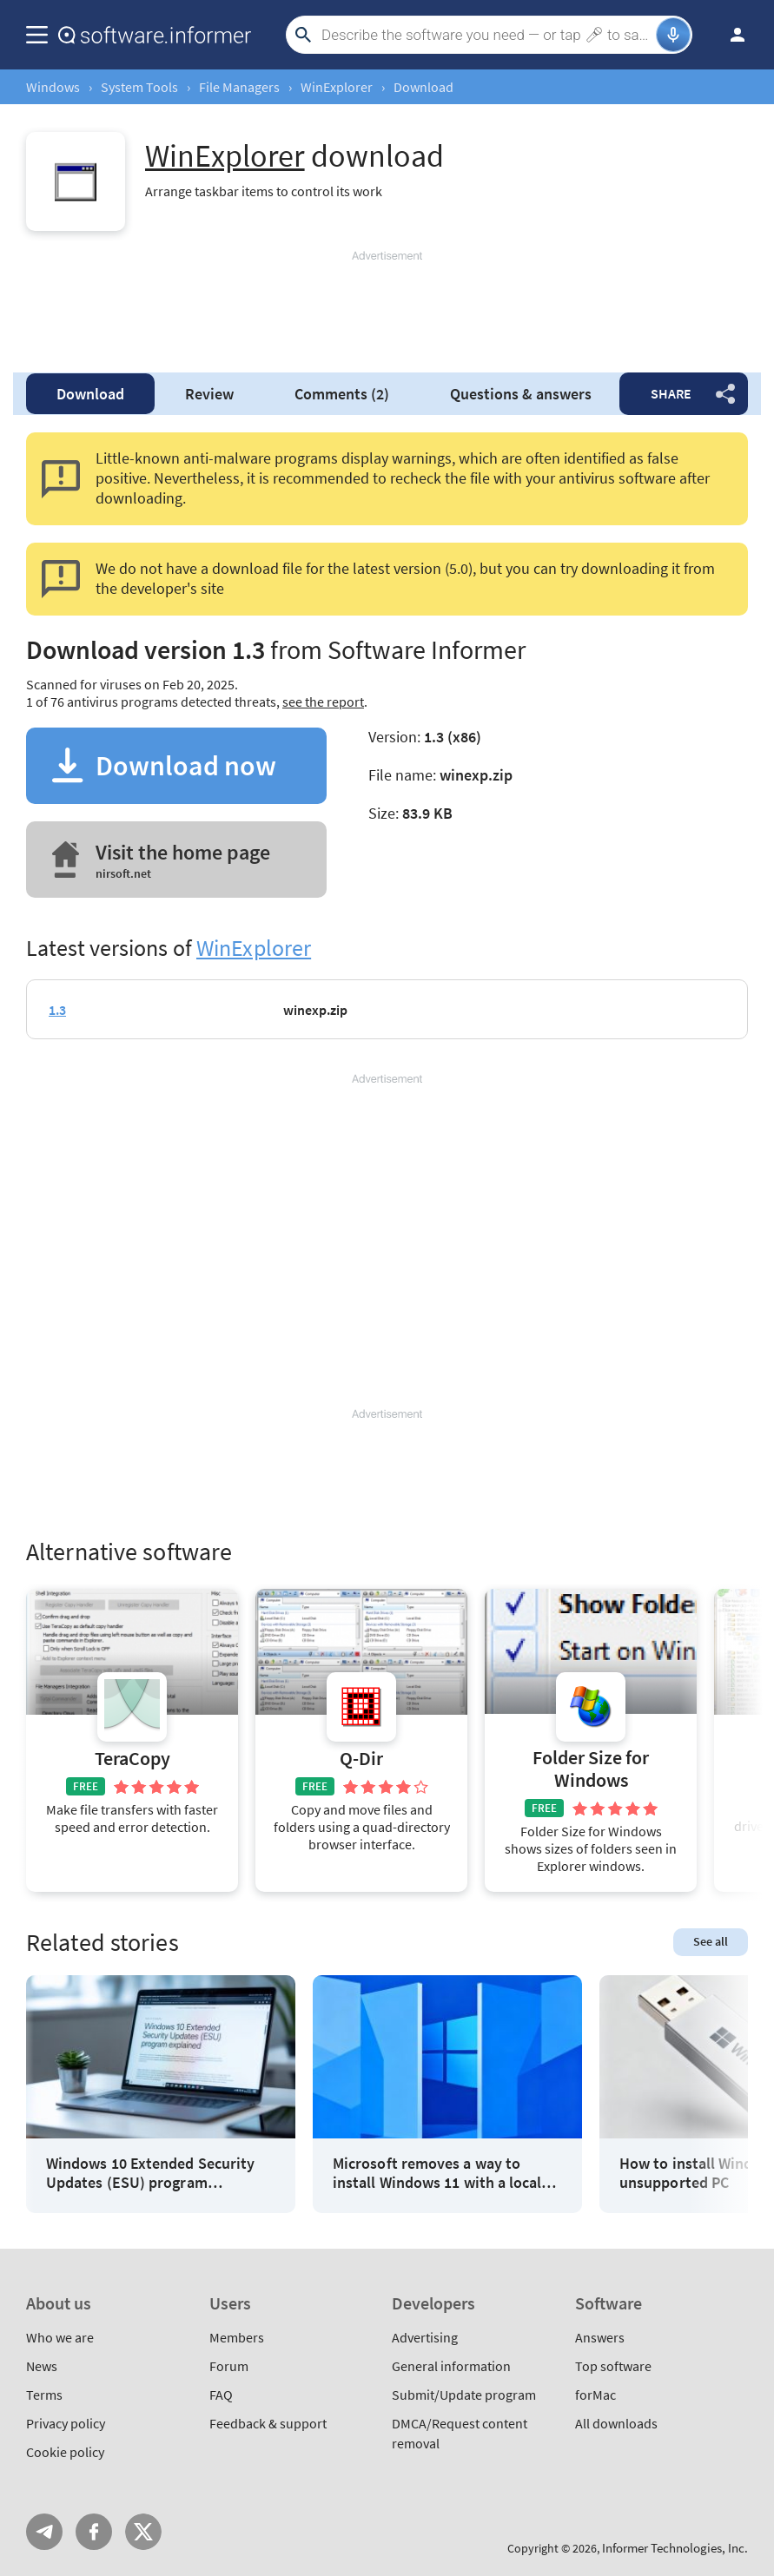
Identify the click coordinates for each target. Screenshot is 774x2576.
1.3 (57, 1009)
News (41, 2366)
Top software (613, 2366)
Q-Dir (361, 1758)
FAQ (221, 2394)
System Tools (139, 87)
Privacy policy (65, 2423)
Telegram (44, 2531)
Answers (600, 2337)
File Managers (239, 87)
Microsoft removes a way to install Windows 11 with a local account (437, 2172)
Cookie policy (65, 2452)
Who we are (60, 2337)
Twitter (143, 2531)
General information (451, 2366)
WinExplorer (337, 87)
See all (710, 1941)
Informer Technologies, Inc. (675, 2548)
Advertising (425, 2337)
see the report (323, 701)
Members (236, 2337)
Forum (228, 2366)
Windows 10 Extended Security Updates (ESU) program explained (150, 2172)
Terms (44, 2394)
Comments (341, 394)
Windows (53, 87)
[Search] (486, 34)
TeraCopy (132, 1758)
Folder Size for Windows (591, 1769)
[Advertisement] (387, 304)
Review (209, 394)
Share (671, 393)
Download (90, 394)
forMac (595, 2394)
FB (94, 2531)
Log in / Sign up (730, 34)
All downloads (616, 2423)
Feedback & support (268, 2423)
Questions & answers (521, 394)
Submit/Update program (464, 2394)
